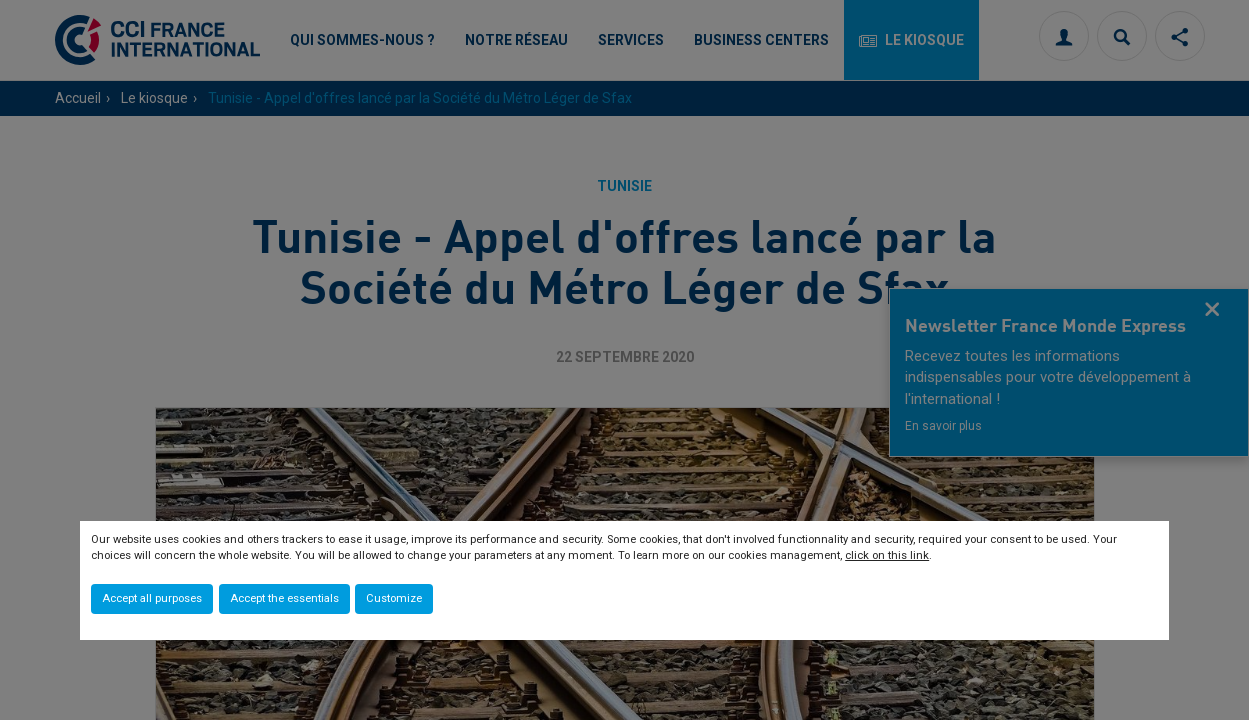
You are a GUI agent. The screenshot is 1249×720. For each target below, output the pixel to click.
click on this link (887, 555)
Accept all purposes (152, 598)
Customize (394, 598)
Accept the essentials (284, 598)
